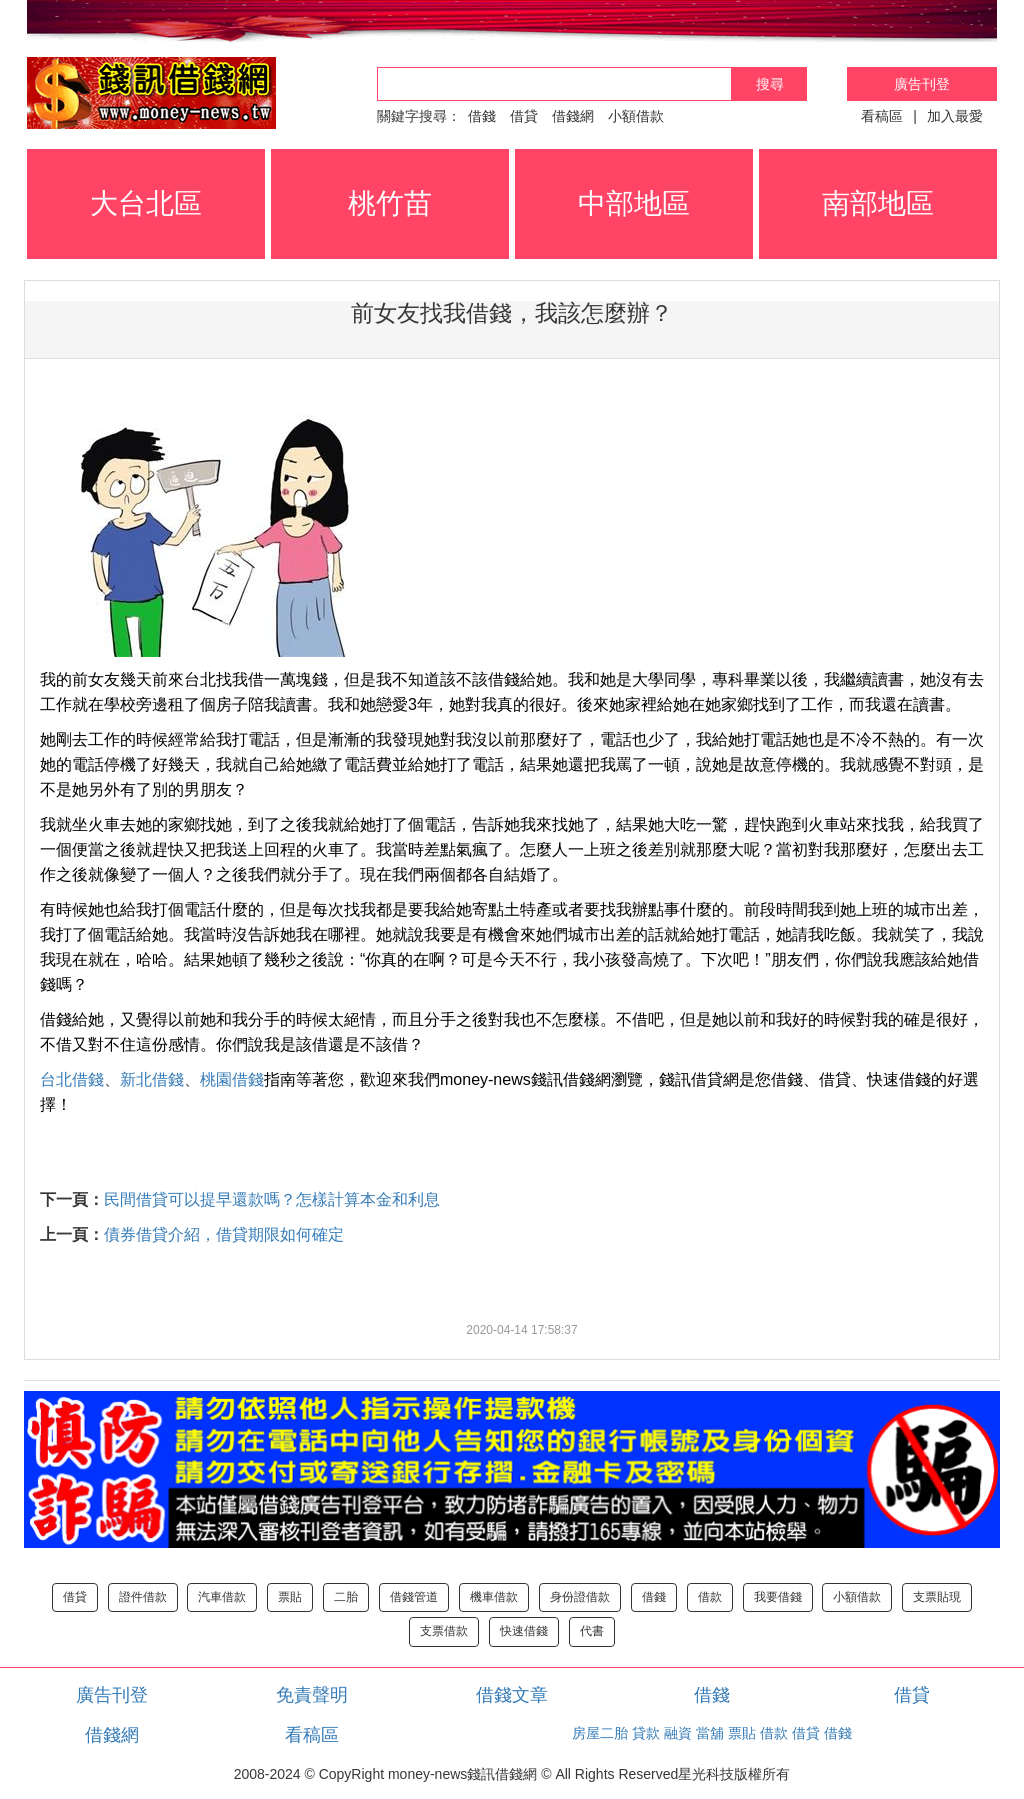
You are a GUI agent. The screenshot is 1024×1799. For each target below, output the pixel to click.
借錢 (482, 116)
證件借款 (143, 1597)
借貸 (524, 116)
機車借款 (494, 1597)
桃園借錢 (232, 1079)
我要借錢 (778, 1597)
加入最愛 (955, 116)
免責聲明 (312, 1695)
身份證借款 (580, 1597)
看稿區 (882, 116)
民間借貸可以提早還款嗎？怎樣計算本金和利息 (272, 1199)
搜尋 (770, 84)
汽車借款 (222, 1597)
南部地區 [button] (878, 203)
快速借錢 (524, 1631)
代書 (592, 1631)
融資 (678, 1733)
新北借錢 (152, 1079)
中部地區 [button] (634, 203)
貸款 (646, 1733)
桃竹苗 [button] (390, 203)
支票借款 (444, 1631)
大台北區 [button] (146, 203)
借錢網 (573, 116)
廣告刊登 (922, 84)
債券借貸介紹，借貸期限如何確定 (224, 1234)
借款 (710, 1597)
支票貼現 (937, 1597)
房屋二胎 (600, 1733)
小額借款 (636, 116)
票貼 (290, 1597)
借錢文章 (512, 1695)
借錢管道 (414, 1597)
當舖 (710, 1733)
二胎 (346, 1597)
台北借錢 (72, 1079)
